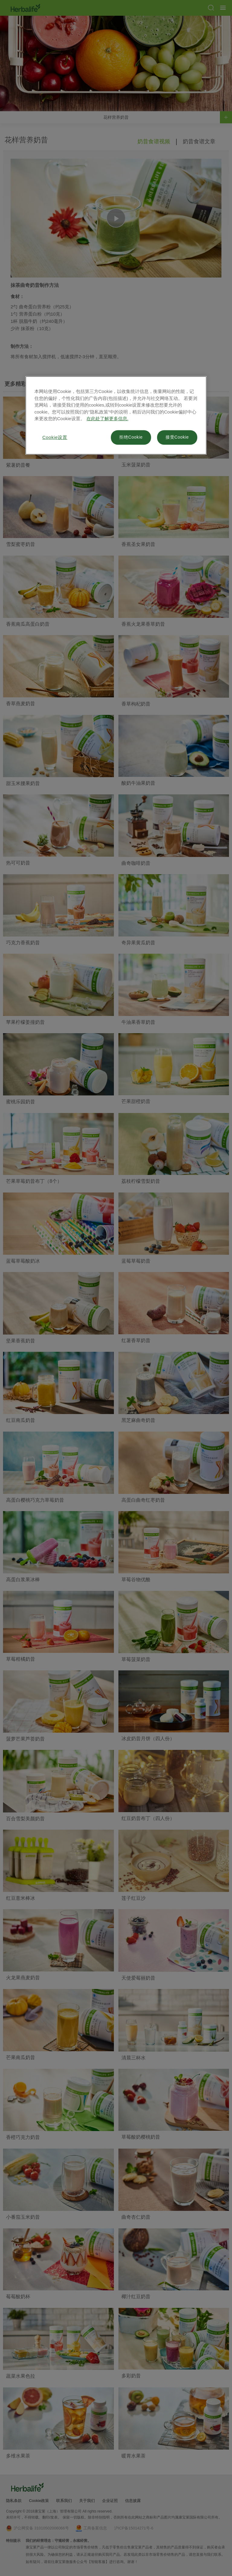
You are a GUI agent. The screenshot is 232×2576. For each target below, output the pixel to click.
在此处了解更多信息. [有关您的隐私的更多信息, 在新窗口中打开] (107, 418)
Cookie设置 (54, 437)
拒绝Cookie (131, 437)
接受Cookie (177, 437)
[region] (116, 415)
